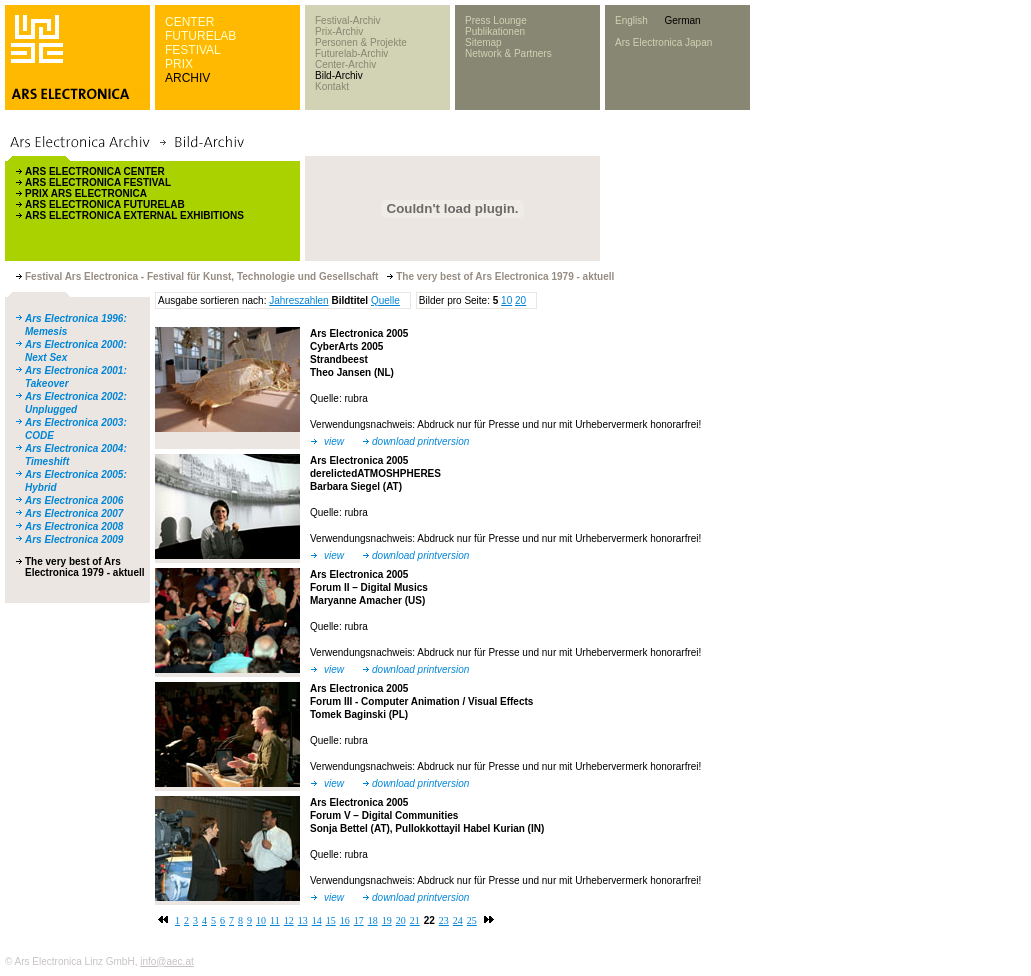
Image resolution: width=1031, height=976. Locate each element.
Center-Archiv (345, 64)
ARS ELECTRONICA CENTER (95, 171)
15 (331, 920)
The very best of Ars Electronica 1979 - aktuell (85, 567)
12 (289, 920)
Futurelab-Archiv (351, 53)
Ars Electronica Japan (663, 42)
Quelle (385, 300)
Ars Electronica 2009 (74, 539)
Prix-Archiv (339, 31)
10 (506, 300)
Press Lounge (496, 20)
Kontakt (332, 86)
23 (444, 920)
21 (415, 920)
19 (387, 920)
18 (373, 920)
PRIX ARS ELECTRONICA (86, 193)
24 (458, 920)
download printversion (420, 441)
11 (275, 920)
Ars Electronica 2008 (74, 526)
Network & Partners (508, 53)
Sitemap (483, 42)
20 (520, 300)
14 (317, 920)
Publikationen (495, 31)
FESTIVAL (193, 50)
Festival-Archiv (348, 20)
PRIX (179, 64)
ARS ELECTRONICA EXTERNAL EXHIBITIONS (134, 215)
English (631, 20)
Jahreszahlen (298, 300)
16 (345, 920)
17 (359, 920)
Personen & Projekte (361, 42)
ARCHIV (187, 78)
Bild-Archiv (339, 75)
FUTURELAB (200, 36)
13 (303, 920)
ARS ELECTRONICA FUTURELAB (105, 204)
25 (472, 920)
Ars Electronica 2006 (74, 500)
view (334, 441)
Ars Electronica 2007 (74, 513)
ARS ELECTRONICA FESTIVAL (98, 182)
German (682, 20)
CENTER (189, 22)
